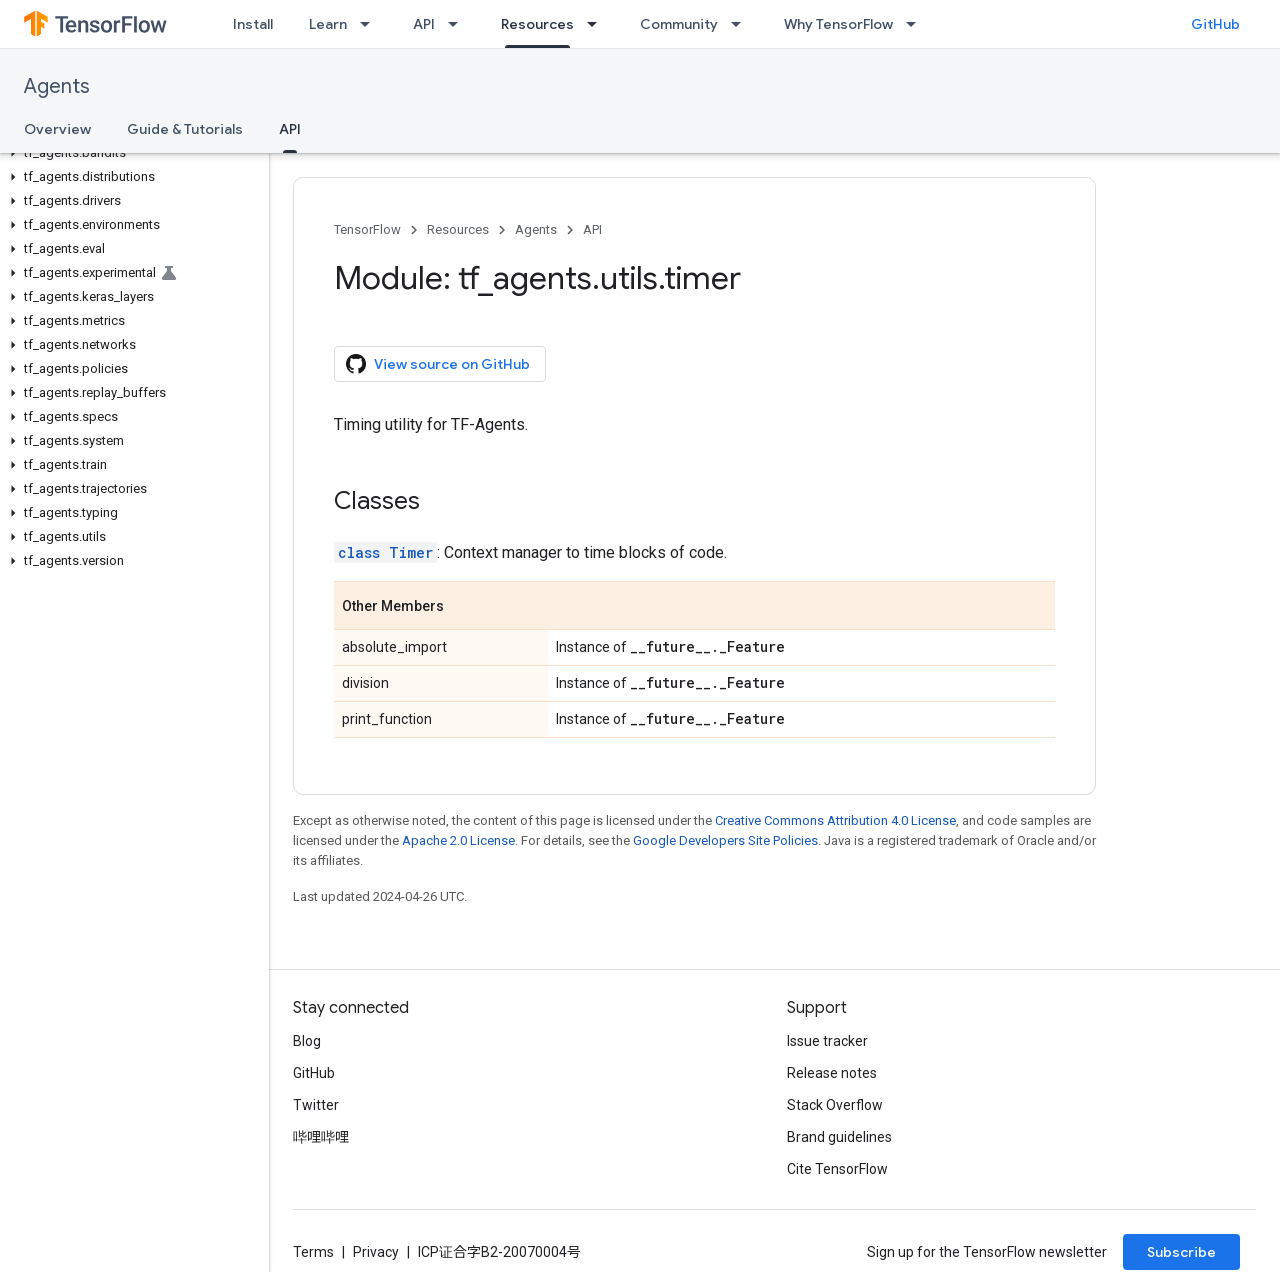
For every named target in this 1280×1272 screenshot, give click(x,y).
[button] (130, 153)
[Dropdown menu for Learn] (371, 24)
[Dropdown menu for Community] (742, 24)
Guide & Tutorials (185, 129)
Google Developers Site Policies (725, 840)
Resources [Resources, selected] (537, 24)
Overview (57, 129)
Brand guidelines (839, 1137)
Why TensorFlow (838, 24)
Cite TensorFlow (837, 1169)
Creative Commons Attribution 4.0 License (835, 820)
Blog (307, 1041)
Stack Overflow (835, 1105)
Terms (313, 1252)
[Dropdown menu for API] (459, 24)
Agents (57, 86)
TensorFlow (367, 229)
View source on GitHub (438, 364)
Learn (328, 24)
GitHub (1215, 24)
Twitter (316, 1105)
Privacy (376, 1252)
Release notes (832, 1073)
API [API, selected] (290, 129)
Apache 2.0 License (458, 840)
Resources (458, 229)
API (424, 24)
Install (253, 24)
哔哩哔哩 (321, 1137)
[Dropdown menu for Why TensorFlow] (917, 24)
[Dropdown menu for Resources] (598, 24)
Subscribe (1181, 1252)
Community (679, 24)
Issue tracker (827, 1041)
